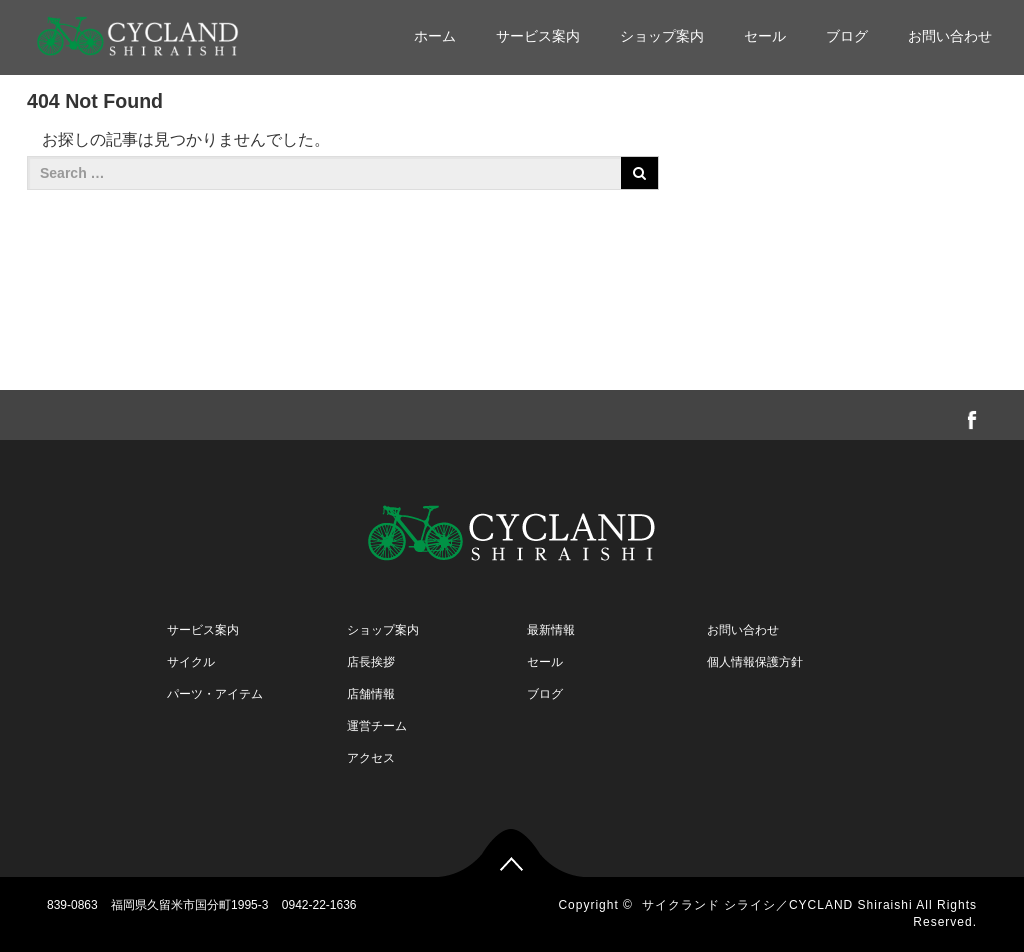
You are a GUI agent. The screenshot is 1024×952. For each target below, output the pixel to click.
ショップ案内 (662, 36)
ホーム (435, 36)
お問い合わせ (950, 36)
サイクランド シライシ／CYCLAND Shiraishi (777, 905)
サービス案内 (538, 36)
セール (765, 36)
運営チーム (377, 726)
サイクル (191, 662)
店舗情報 (371, 694)
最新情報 (551, 630)
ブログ (847, 36)
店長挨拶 (371, 662)
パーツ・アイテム (215, 694)
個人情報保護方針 (755, 662)
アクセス (371, 758)
